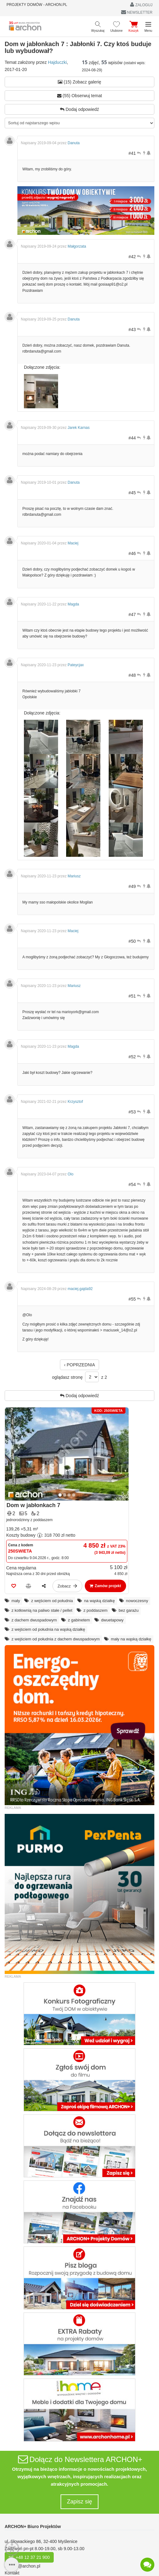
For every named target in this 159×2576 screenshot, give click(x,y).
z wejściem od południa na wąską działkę (48, 1629)
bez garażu (129, 1610)
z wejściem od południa (52, 1600)
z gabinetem (79, 1620)
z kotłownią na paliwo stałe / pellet (41, 1610)
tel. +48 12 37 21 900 (29, 2557)
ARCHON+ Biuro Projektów (33, 2526)
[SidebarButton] (12, 2565)
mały (15, 1600)
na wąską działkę (99, 1600)
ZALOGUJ (141, 4)
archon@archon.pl (22, 2566)
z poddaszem (95, 1610)
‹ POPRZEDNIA (79, 1364)
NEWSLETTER (136, 12)
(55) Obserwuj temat (79, 95)
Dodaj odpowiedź (79, 109)
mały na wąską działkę (131, 1639)
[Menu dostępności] (12, 2548)
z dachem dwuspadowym (34, 1620)
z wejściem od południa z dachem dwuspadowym (55, 1639)
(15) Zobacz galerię (79, 81)
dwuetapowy (112, 1620)
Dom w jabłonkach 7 (33, 1505)
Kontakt (12, 2572)
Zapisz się (79, 2501)
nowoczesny (137, 1600)
